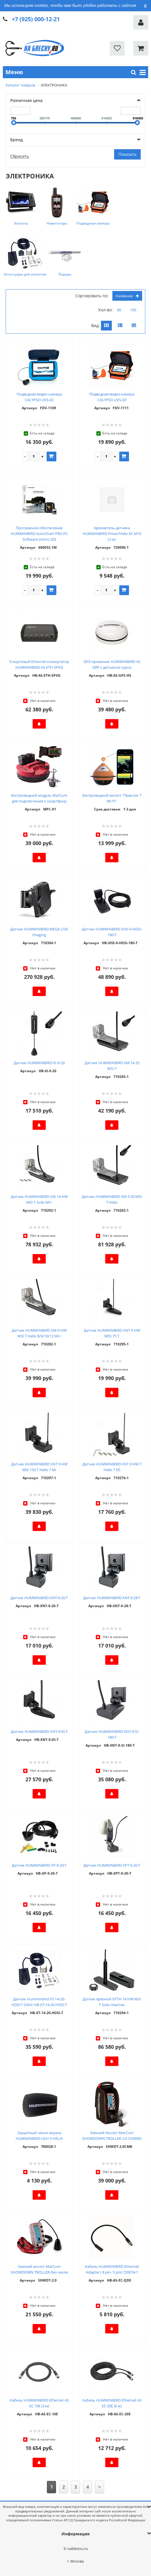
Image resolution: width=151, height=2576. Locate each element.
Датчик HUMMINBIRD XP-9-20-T (39, 1865)
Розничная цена (26, 100)
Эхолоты (21, 223)
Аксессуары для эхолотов (25, 274)
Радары (65, 274)
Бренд (16, 139)
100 (133, 309)
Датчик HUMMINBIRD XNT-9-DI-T (39, 1731)
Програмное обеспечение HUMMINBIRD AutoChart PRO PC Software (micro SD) (39, 533)
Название (127, 295)
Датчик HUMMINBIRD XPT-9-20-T (112, 1865)
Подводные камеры (93, 223)
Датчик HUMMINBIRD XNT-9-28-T (111, 1597)
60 (119, 309)
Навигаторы (57, 223)
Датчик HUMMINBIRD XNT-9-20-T (39, 1597)
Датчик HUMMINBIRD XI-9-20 (39, 1062)
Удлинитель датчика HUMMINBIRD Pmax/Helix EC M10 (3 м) (112, 533)
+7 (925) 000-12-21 (36, 19)
